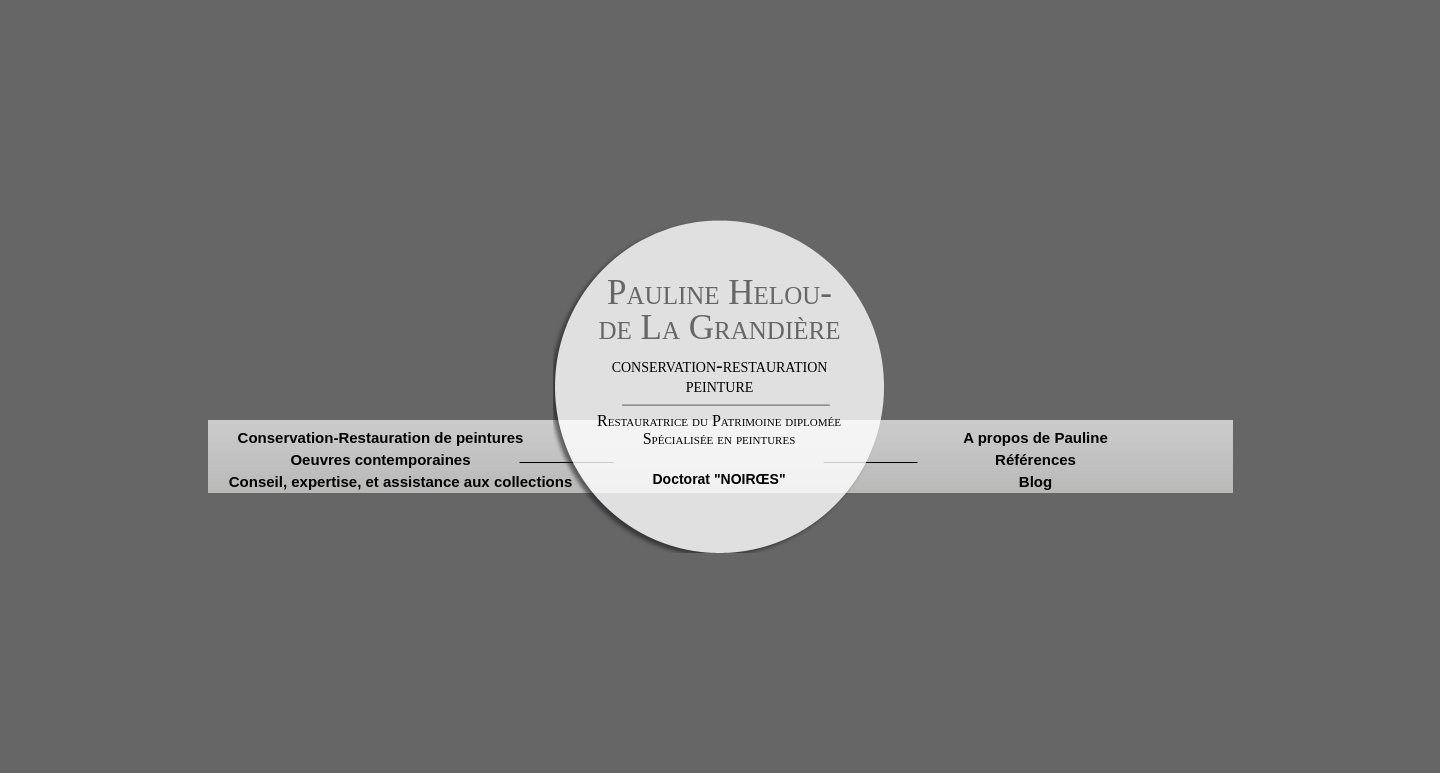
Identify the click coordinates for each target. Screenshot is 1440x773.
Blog (1035, 481)
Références (1035, 459)
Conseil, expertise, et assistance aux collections (400, 481)
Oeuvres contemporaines (380, 459)
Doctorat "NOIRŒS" (718, 479)
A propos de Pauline (1035, 437)
